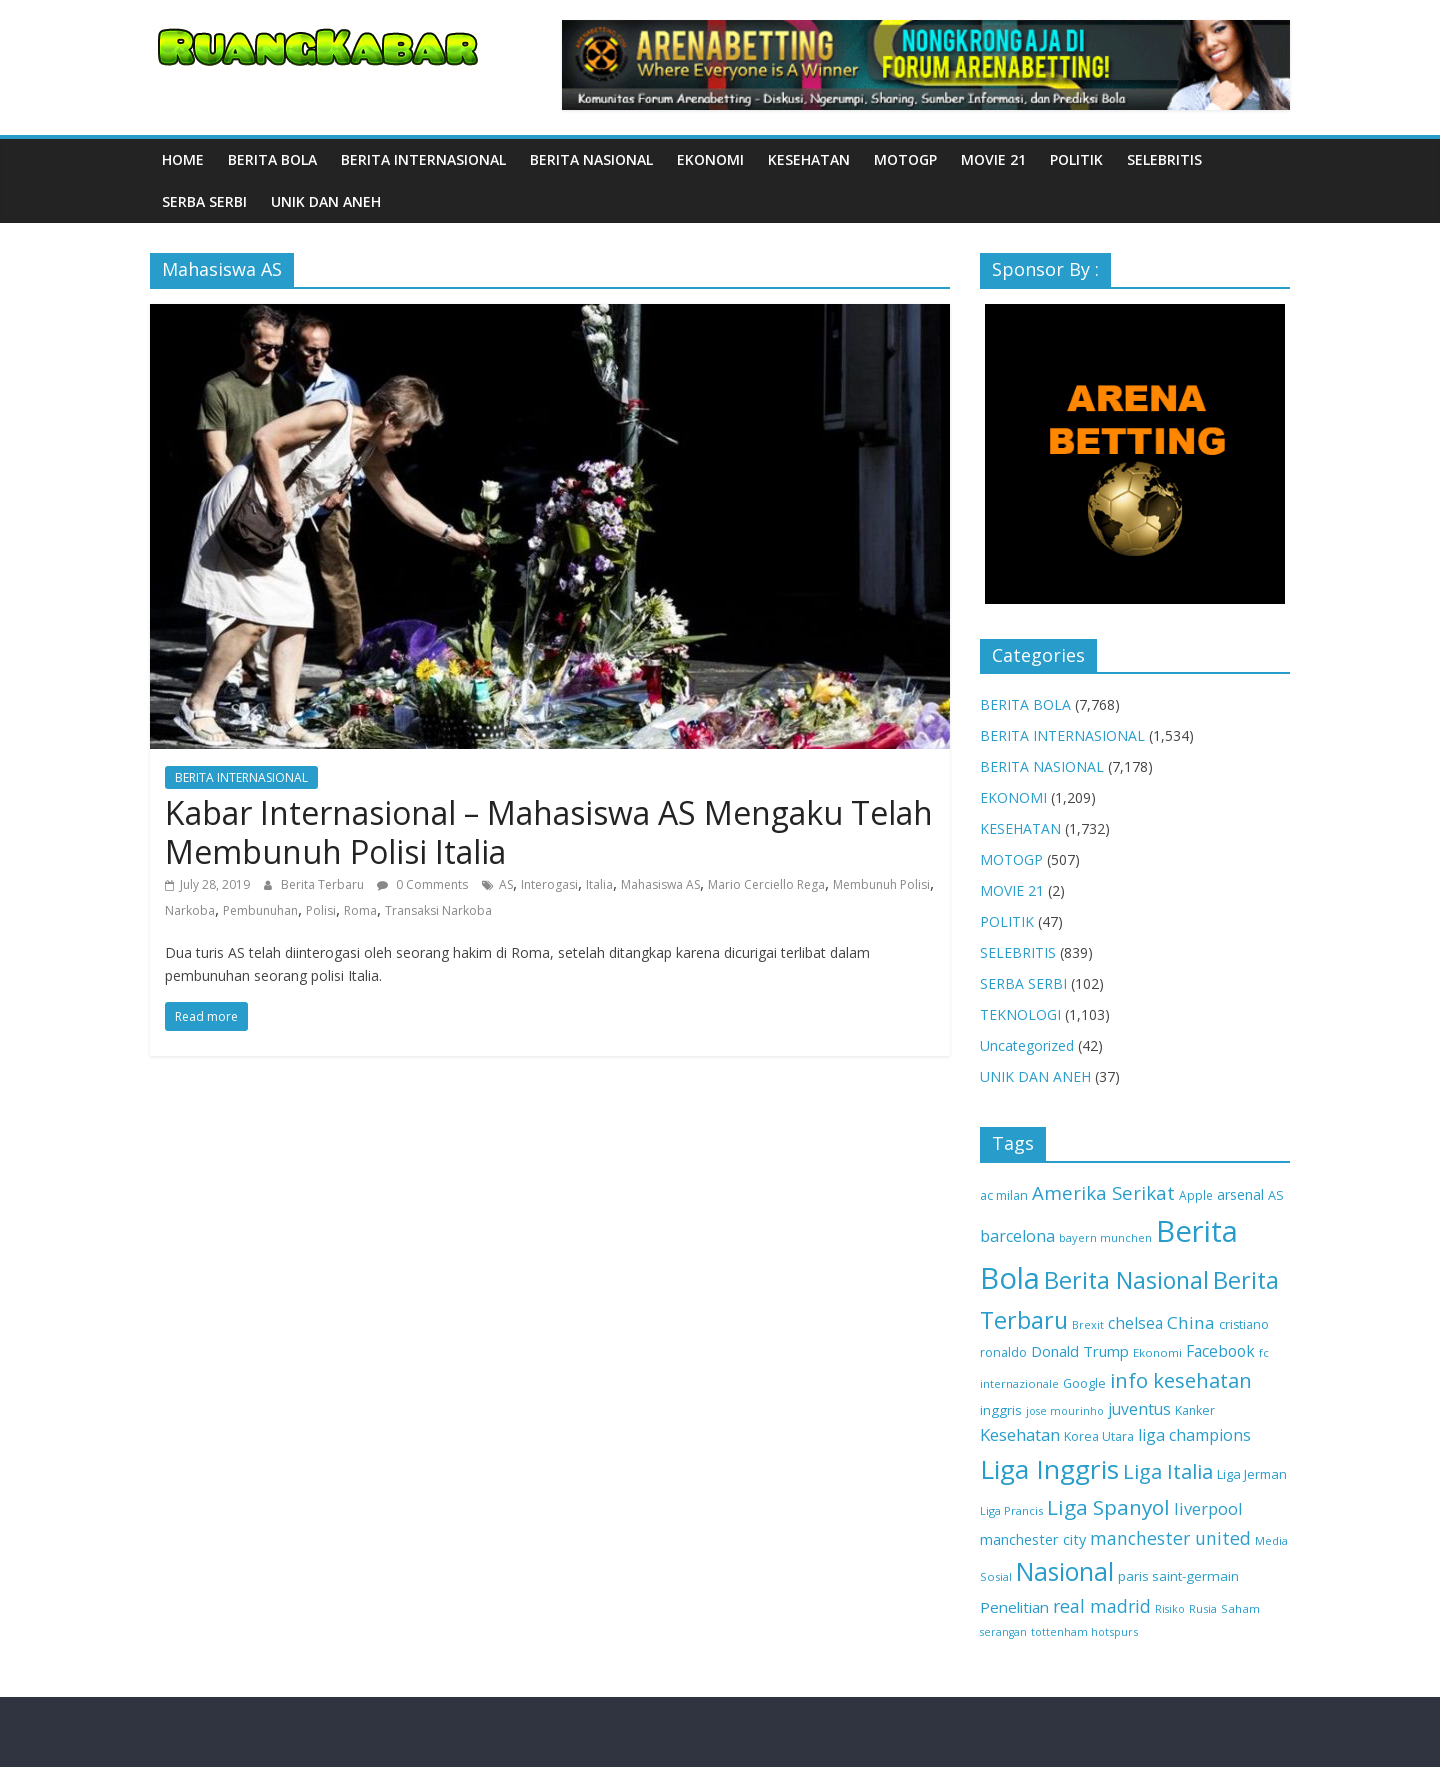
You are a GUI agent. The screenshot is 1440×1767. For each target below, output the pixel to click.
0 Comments (422, 884)
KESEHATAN (809, 159)
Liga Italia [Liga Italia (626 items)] (1168, 1471)
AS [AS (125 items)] (1276, 1195)
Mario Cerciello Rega (766, 884)
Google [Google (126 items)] (1084, 1383)
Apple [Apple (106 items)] (1196, 1195)
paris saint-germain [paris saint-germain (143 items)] (1178, 1576)
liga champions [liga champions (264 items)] (1194, 1435)
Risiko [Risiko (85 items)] (1170, 1608)
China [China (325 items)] (1191, 1322)
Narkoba (190, 910)
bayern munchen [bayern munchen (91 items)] (1105, 1237)
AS (506, 884)
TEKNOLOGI (1020, 1014)
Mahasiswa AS (660, 884)
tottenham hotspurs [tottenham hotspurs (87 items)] (1084, 1631)
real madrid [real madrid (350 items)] (1102, 1606)
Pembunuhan (260, 910)
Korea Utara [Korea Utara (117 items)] (1099, 1436)
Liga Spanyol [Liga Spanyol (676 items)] (1108, 1507)
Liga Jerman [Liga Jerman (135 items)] (1252, 1474)
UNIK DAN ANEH (326, 201)
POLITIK (1076, 159)
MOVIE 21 (993, 159)
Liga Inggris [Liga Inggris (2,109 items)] (1049, 1469)
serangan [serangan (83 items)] (1003, 1632)
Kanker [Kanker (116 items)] (1195, 1410)
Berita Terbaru (324, 884)
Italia (599, 884)
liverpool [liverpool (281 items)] (1208, 1508)
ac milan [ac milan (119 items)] (1004, 1195)
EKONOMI (710, 159)
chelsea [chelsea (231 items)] (1135, 1323)
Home (183, 159)
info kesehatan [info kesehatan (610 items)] (1181, 1380)
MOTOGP (905, 159)
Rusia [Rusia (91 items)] (1203, 1608)
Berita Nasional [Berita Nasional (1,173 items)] (1126, 1280)
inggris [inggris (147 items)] (1001, 1410)
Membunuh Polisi (881, 884)
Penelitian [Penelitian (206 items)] (1014, 1607)
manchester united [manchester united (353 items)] (1170, 1538)
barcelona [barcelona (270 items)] (1017, 1236)
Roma (360, 910)
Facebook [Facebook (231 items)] (1220, 1351)
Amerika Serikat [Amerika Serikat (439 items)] (1103, 1192)
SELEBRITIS (1164, 159)
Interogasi (549, 884)
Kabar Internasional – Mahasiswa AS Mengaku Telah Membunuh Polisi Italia (549, 831)
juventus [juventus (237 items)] (1139, 1409)
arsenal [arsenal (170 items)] (1240, 1194)
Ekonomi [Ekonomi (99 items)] (1157, 1352)
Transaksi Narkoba (438, 910)
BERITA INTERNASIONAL (423, 159)
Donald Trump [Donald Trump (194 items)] (1080, 1351)
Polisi (321, 910)
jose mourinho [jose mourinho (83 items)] (1065, 1411)
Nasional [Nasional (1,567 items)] (1065, 1571)
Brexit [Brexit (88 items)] (1088, 1324)
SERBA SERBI (204, 201)
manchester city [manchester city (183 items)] (1033, 1539)
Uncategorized (1027, 1045)
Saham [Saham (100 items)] (1240, 1608)
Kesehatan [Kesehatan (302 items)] (1020, 1434)
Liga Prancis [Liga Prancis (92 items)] (1011, 1510)
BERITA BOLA (272, 159)
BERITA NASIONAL (591, 159)
